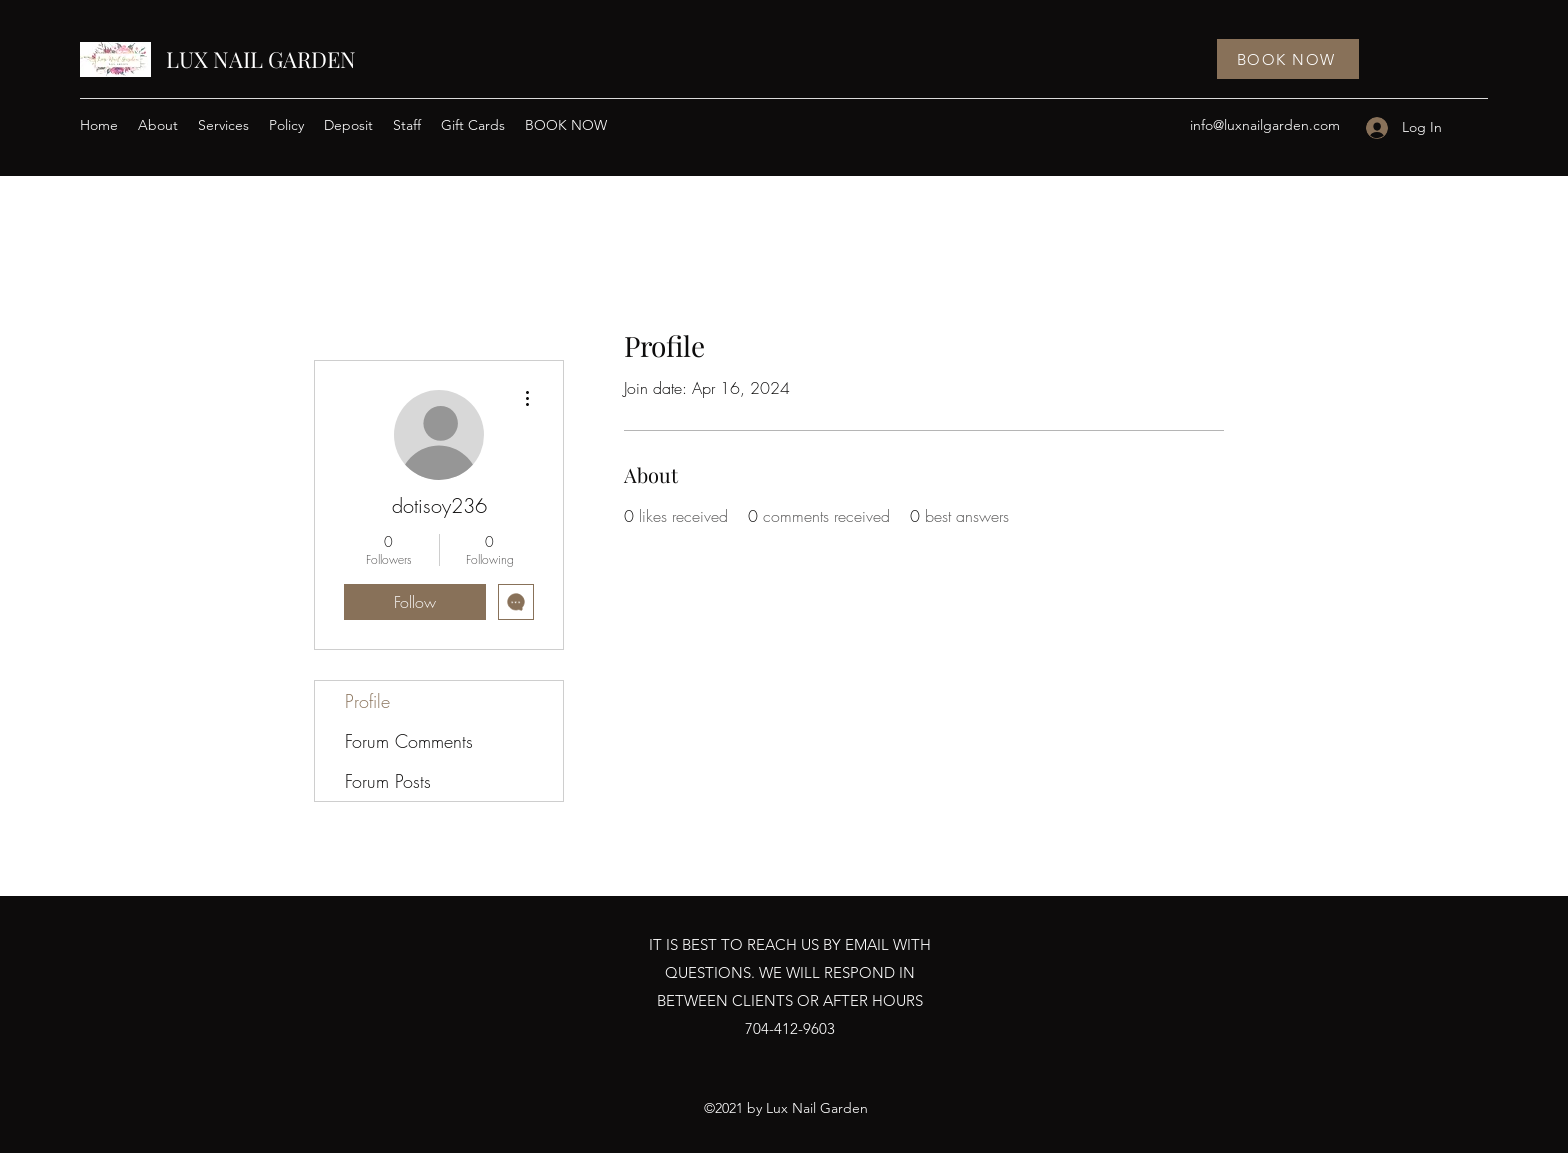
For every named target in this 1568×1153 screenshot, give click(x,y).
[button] (223, 125)
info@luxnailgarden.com (1265, 125)
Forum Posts (388, 781)
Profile (367, 701)
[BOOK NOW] (1288, 59)
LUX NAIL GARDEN (261, 59)
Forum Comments (409, 741)
